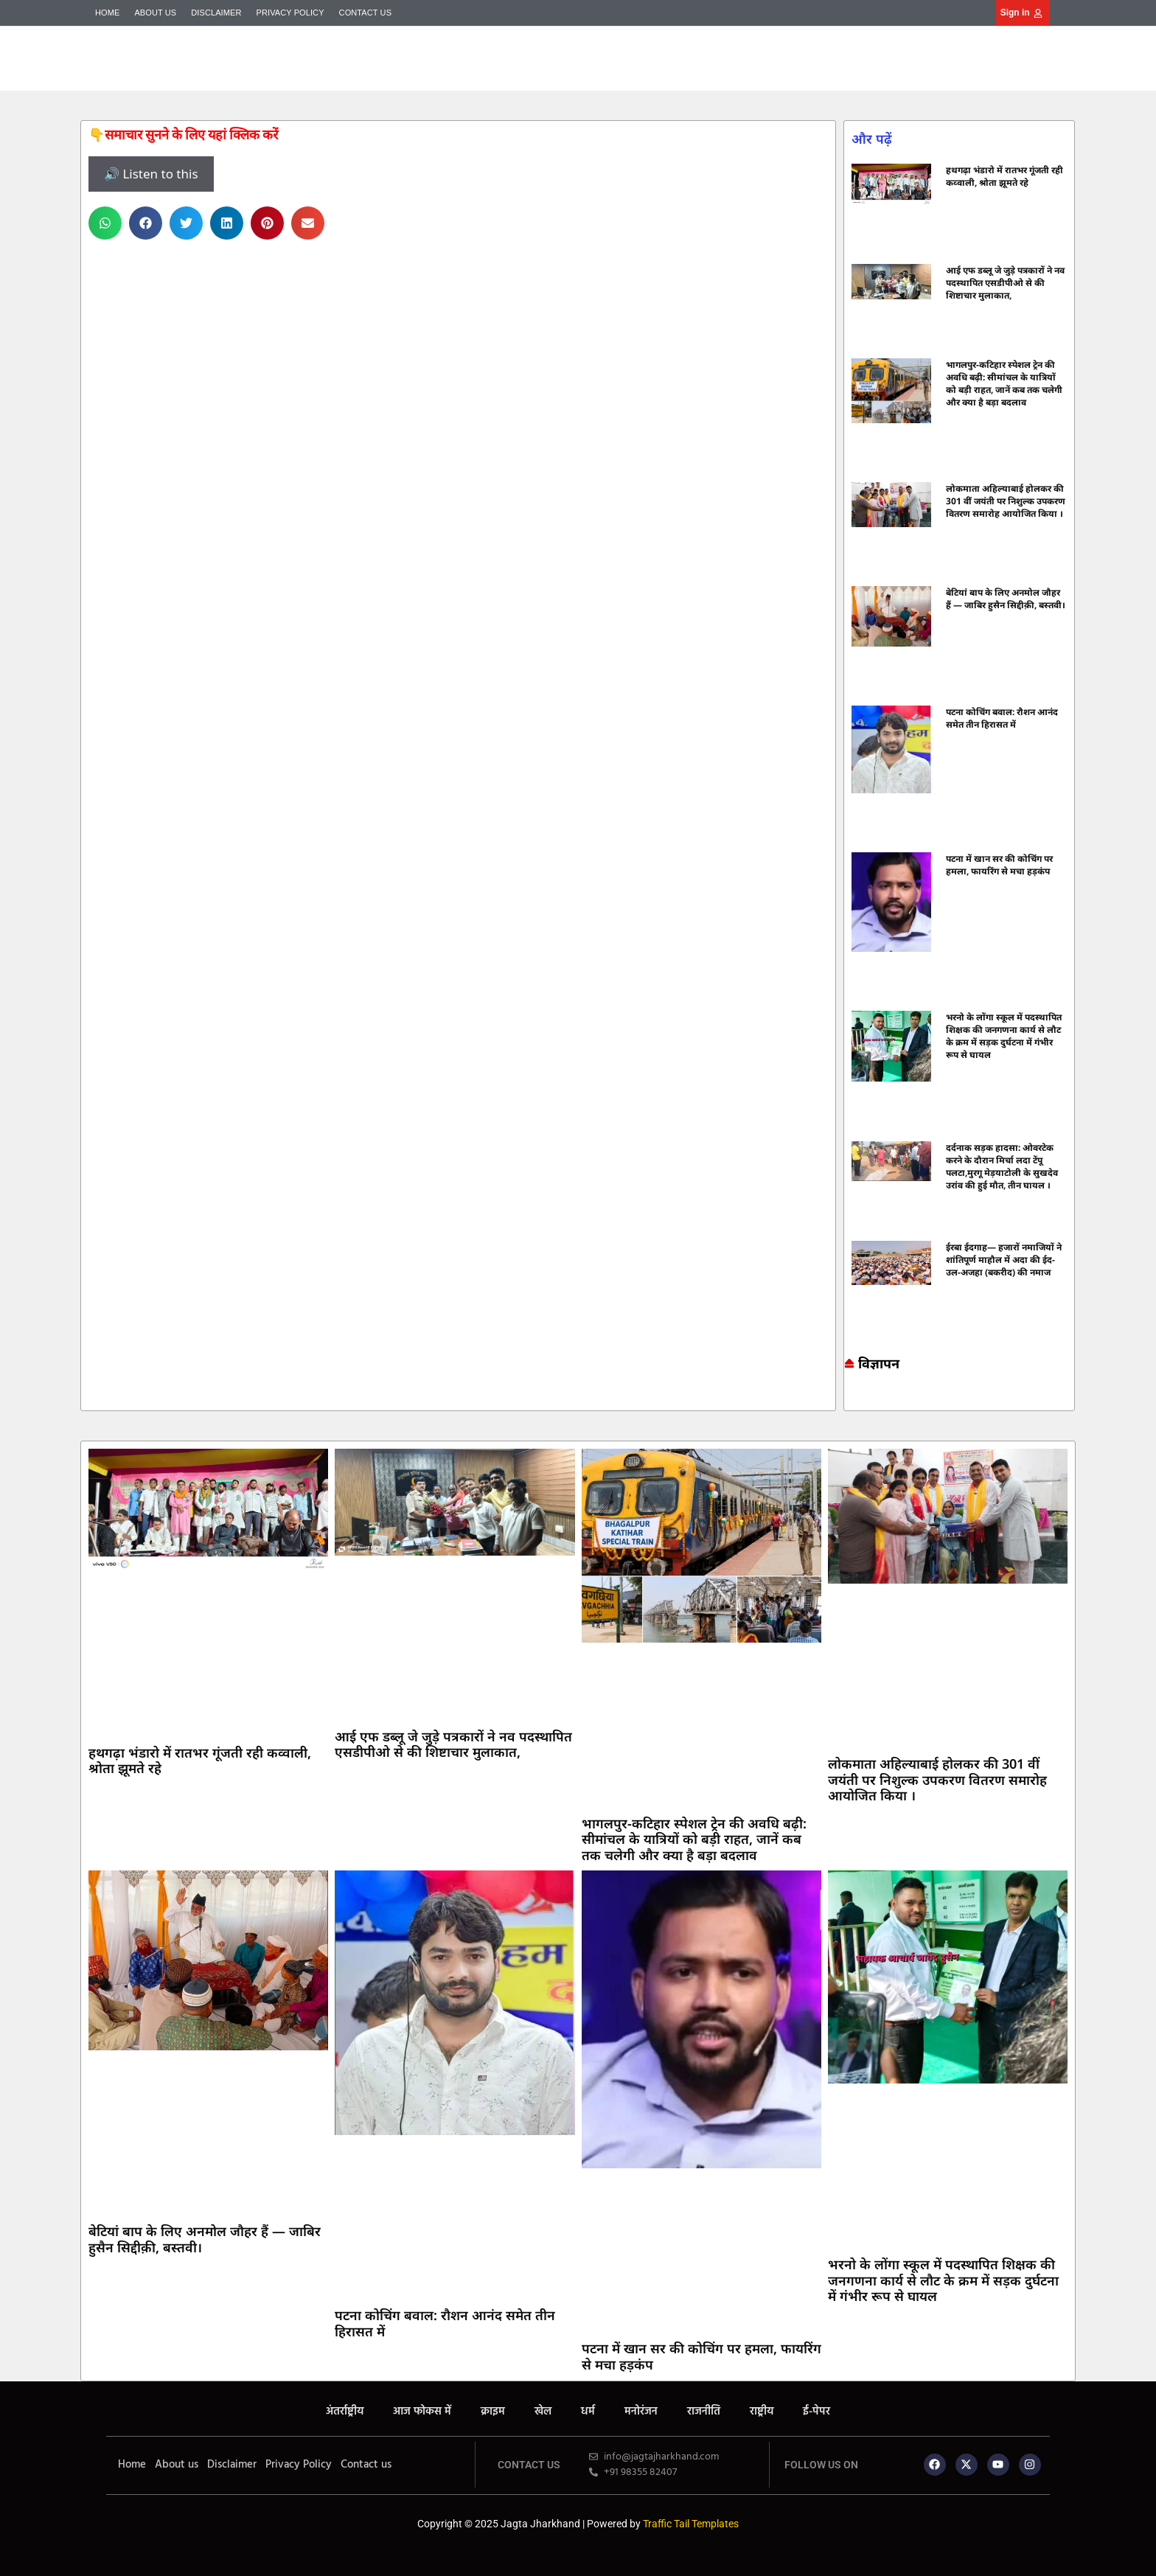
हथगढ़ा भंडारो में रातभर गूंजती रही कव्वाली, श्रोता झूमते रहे (1004, 176)
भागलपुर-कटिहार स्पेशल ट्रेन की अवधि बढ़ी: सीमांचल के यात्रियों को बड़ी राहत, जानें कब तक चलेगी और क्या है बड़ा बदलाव (1004, 383)
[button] (105, 223)
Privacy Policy (290, 12)
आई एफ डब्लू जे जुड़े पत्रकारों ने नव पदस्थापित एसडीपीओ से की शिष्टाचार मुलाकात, (1005, 283)
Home (107, 12)
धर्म (588, 2411)
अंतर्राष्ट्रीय (344, 2411)
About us (155, 12)
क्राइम (493, 2411)
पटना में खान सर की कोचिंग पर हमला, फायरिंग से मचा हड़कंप (999, 864)
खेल (543, 2411)
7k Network (857, 1398)
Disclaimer (216, 12)
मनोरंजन (641, 2411)
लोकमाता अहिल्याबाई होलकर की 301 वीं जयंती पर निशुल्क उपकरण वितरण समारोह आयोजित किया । (1005, 501)
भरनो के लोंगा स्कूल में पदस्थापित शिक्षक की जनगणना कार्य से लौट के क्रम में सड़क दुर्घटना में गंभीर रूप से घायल (1004, 1036)
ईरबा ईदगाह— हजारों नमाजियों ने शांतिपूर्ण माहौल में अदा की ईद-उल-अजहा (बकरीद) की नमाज (1004, 1259)
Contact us (365, 12)
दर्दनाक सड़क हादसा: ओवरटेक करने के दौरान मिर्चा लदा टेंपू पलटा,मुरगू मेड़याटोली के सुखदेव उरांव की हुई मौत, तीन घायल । (1002, 1166)
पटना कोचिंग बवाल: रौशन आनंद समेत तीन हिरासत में (1002, 718)
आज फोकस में (422, 2411)
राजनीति (703, 2411)
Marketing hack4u (850, 1398)
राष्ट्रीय (761, 2411)
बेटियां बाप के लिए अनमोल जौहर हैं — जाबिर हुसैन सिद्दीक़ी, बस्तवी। (1005, 598)
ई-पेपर (816, 2411)
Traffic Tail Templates (691, 2524)
